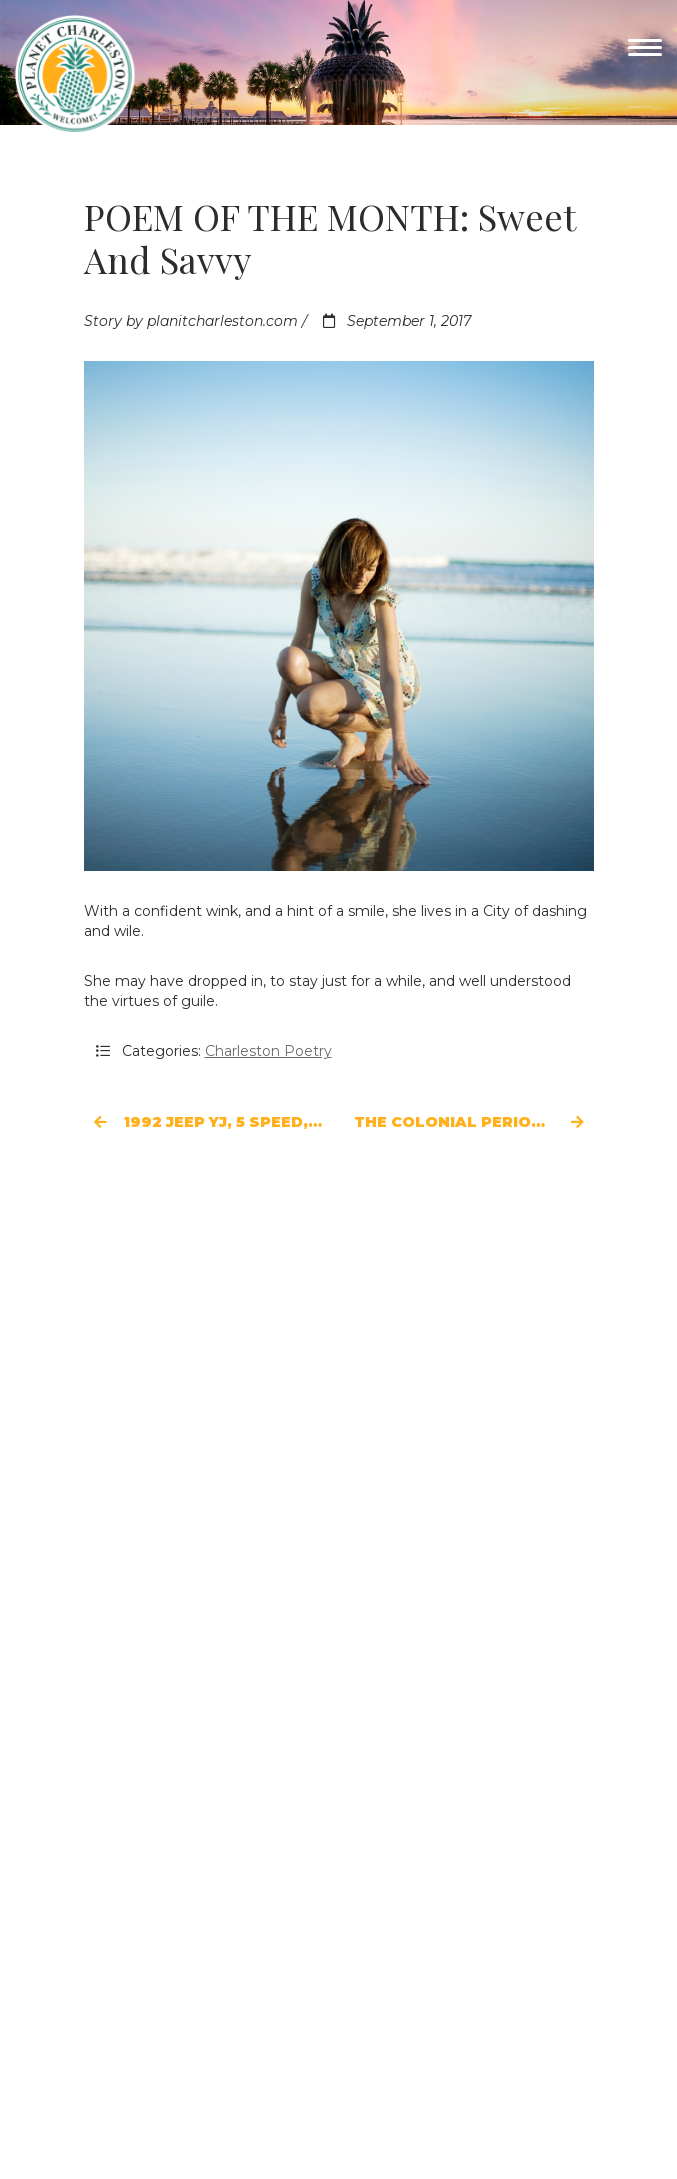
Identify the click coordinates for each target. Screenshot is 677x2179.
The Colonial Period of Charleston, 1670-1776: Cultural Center (474, 1122)
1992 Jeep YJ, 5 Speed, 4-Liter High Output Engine (209, 1122)
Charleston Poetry (268, 1051)
